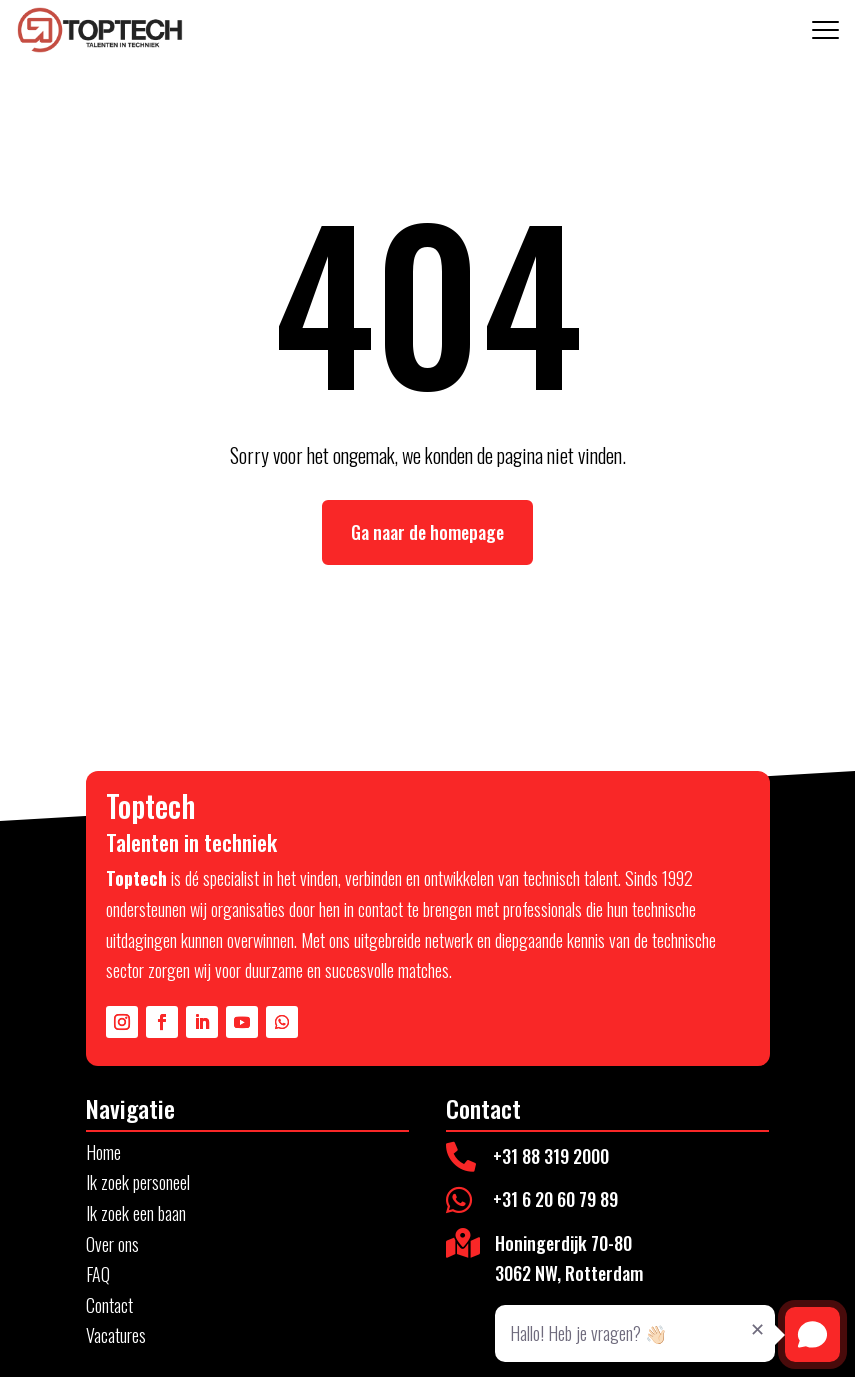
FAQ (98, 1274)
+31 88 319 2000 (551, 1156)
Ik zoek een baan (136, 1213)
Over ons (112, 1244)
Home (103, 1152)
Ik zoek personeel (138, 1182)
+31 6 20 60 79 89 (555, 1199)
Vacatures (116, 1335)
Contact (109, 1305)
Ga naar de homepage (427, 532)
